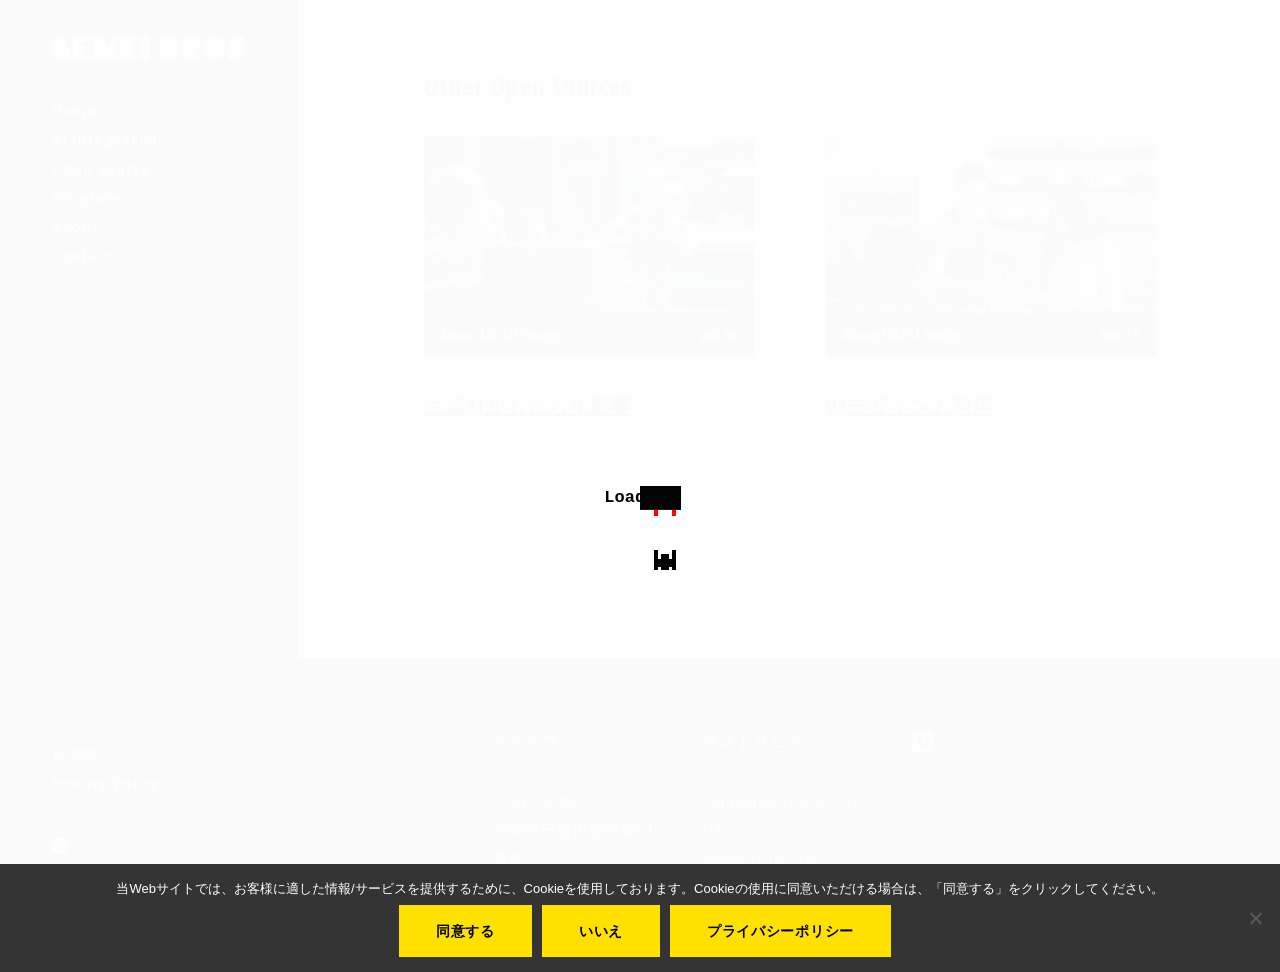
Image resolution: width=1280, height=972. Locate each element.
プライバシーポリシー (780, 930)
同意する (465, 930)
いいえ (601, 930)
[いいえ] (1255, 918)
